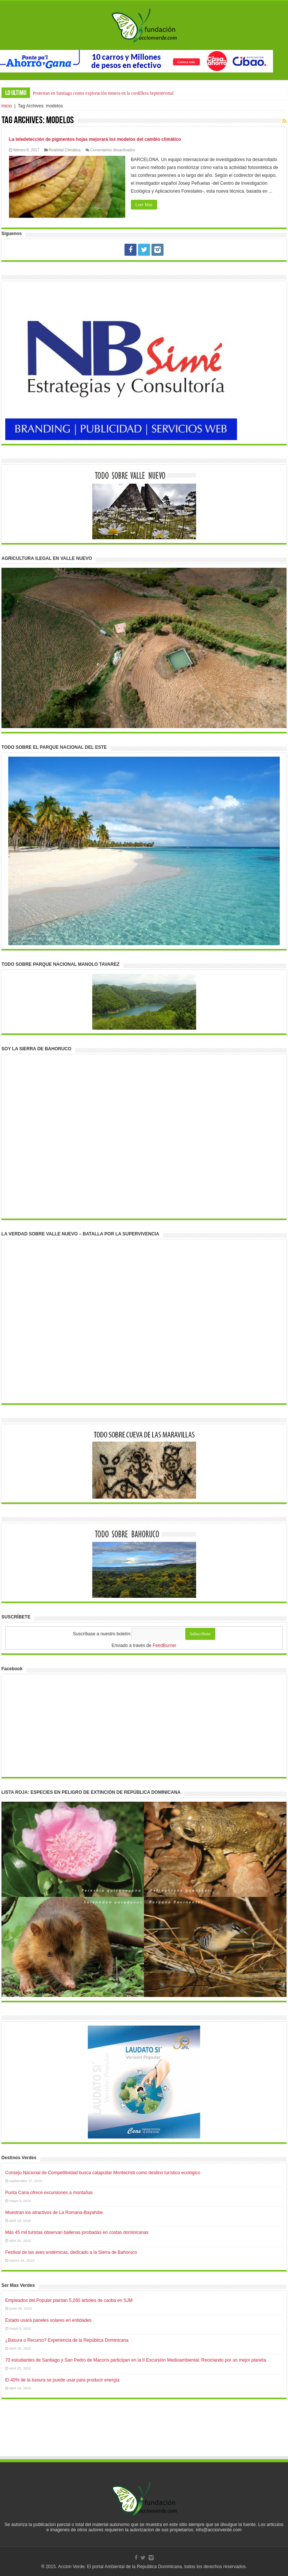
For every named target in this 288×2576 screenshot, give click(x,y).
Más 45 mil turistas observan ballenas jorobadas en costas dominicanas (76, 2232)
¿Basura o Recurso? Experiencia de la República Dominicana (67, 2340)
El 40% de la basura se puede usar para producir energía (62, 2380)
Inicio (7, 106)
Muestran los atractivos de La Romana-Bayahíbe (54, 2212)
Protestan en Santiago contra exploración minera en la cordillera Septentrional (103, 93)
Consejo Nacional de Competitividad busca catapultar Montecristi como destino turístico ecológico (102, 2172)
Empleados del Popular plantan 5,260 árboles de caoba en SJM (69, 2300)
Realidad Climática (65, 150)
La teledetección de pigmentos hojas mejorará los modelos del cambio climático (95, 139)
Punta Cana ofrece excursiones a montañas (49, 2192)
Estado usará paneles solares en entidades (48, 2320)
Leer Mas (144, 204)
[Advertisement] (144, 2435)
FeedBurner (164, 1645)
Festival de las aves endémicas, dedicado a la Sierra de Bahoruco (71, 2252)
